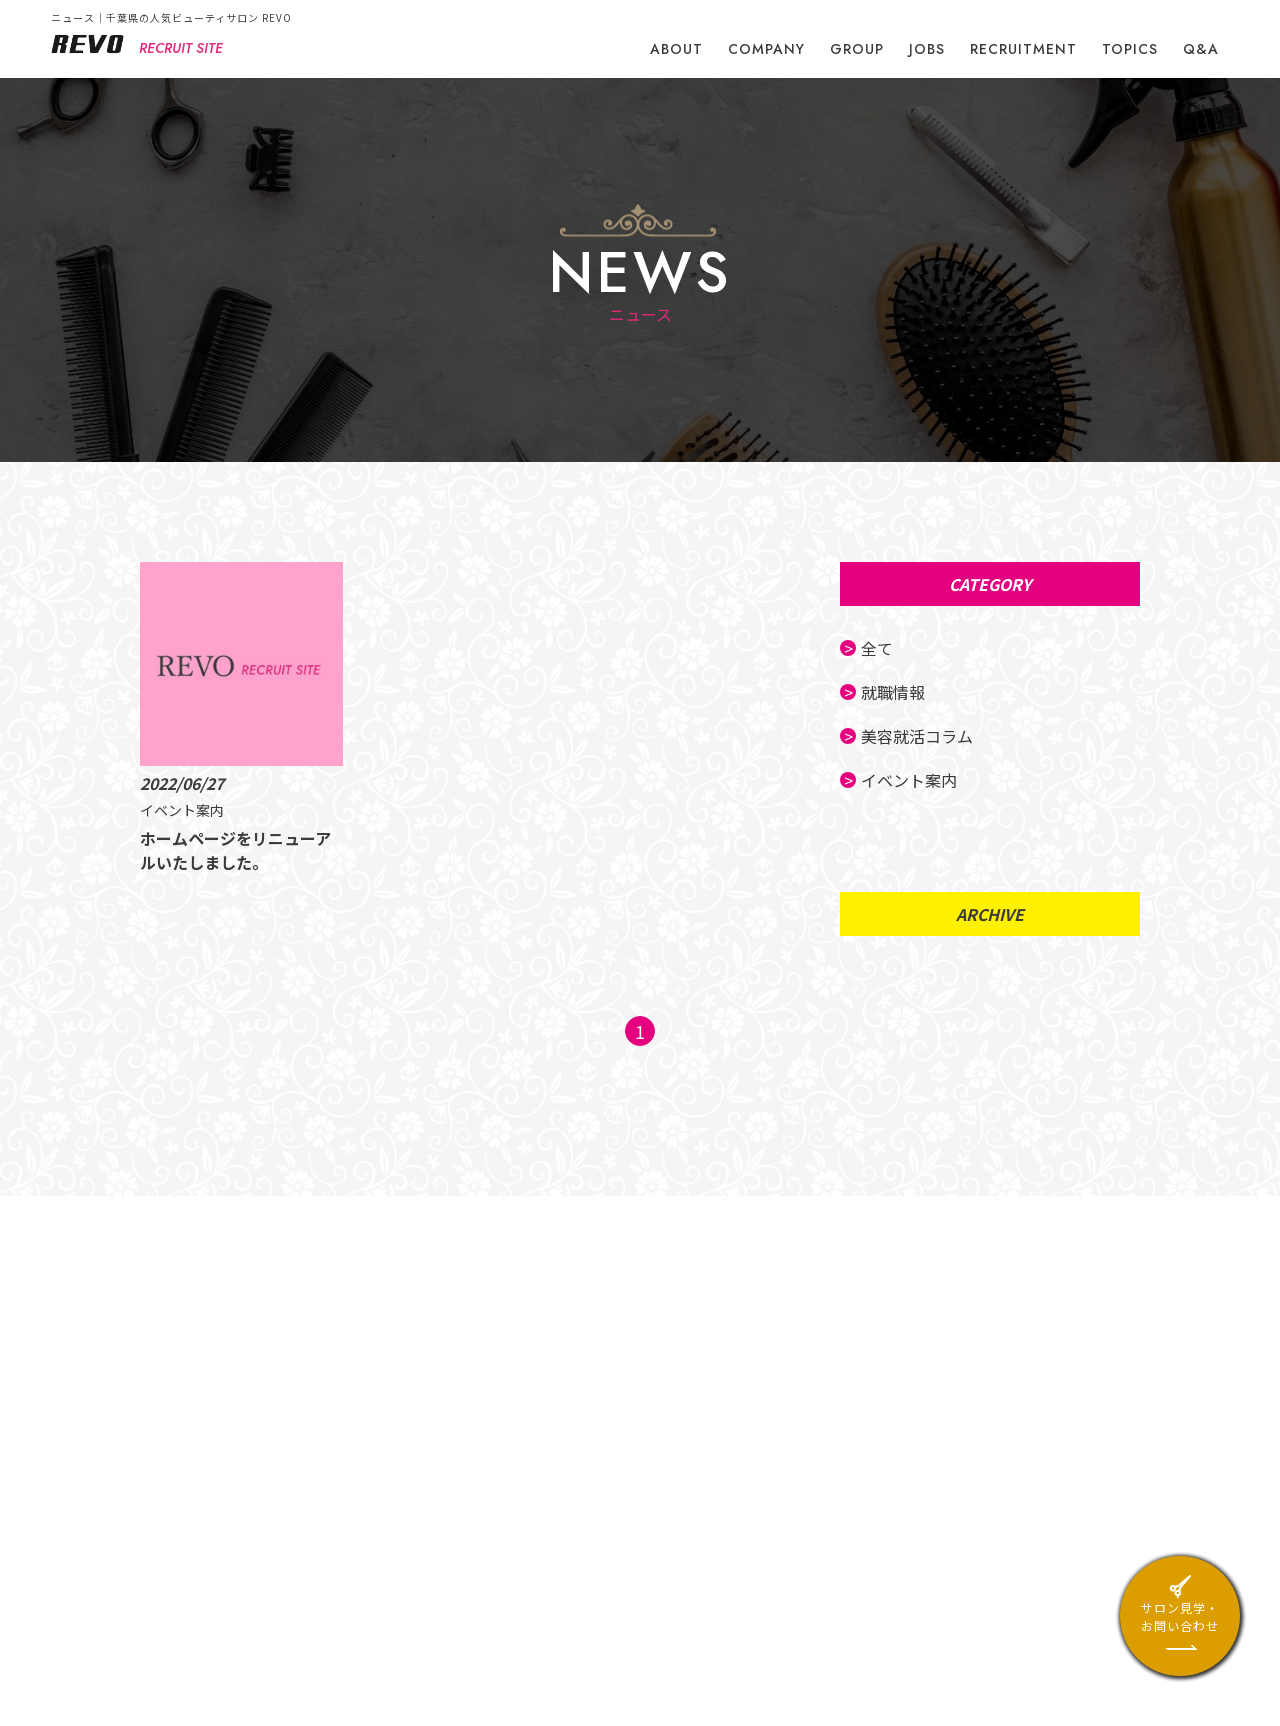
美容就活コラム (919, 736)
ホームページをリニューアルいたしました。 (230, 850)
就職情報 (895, 692)
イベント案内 (911, 780)
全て (879, 648)
